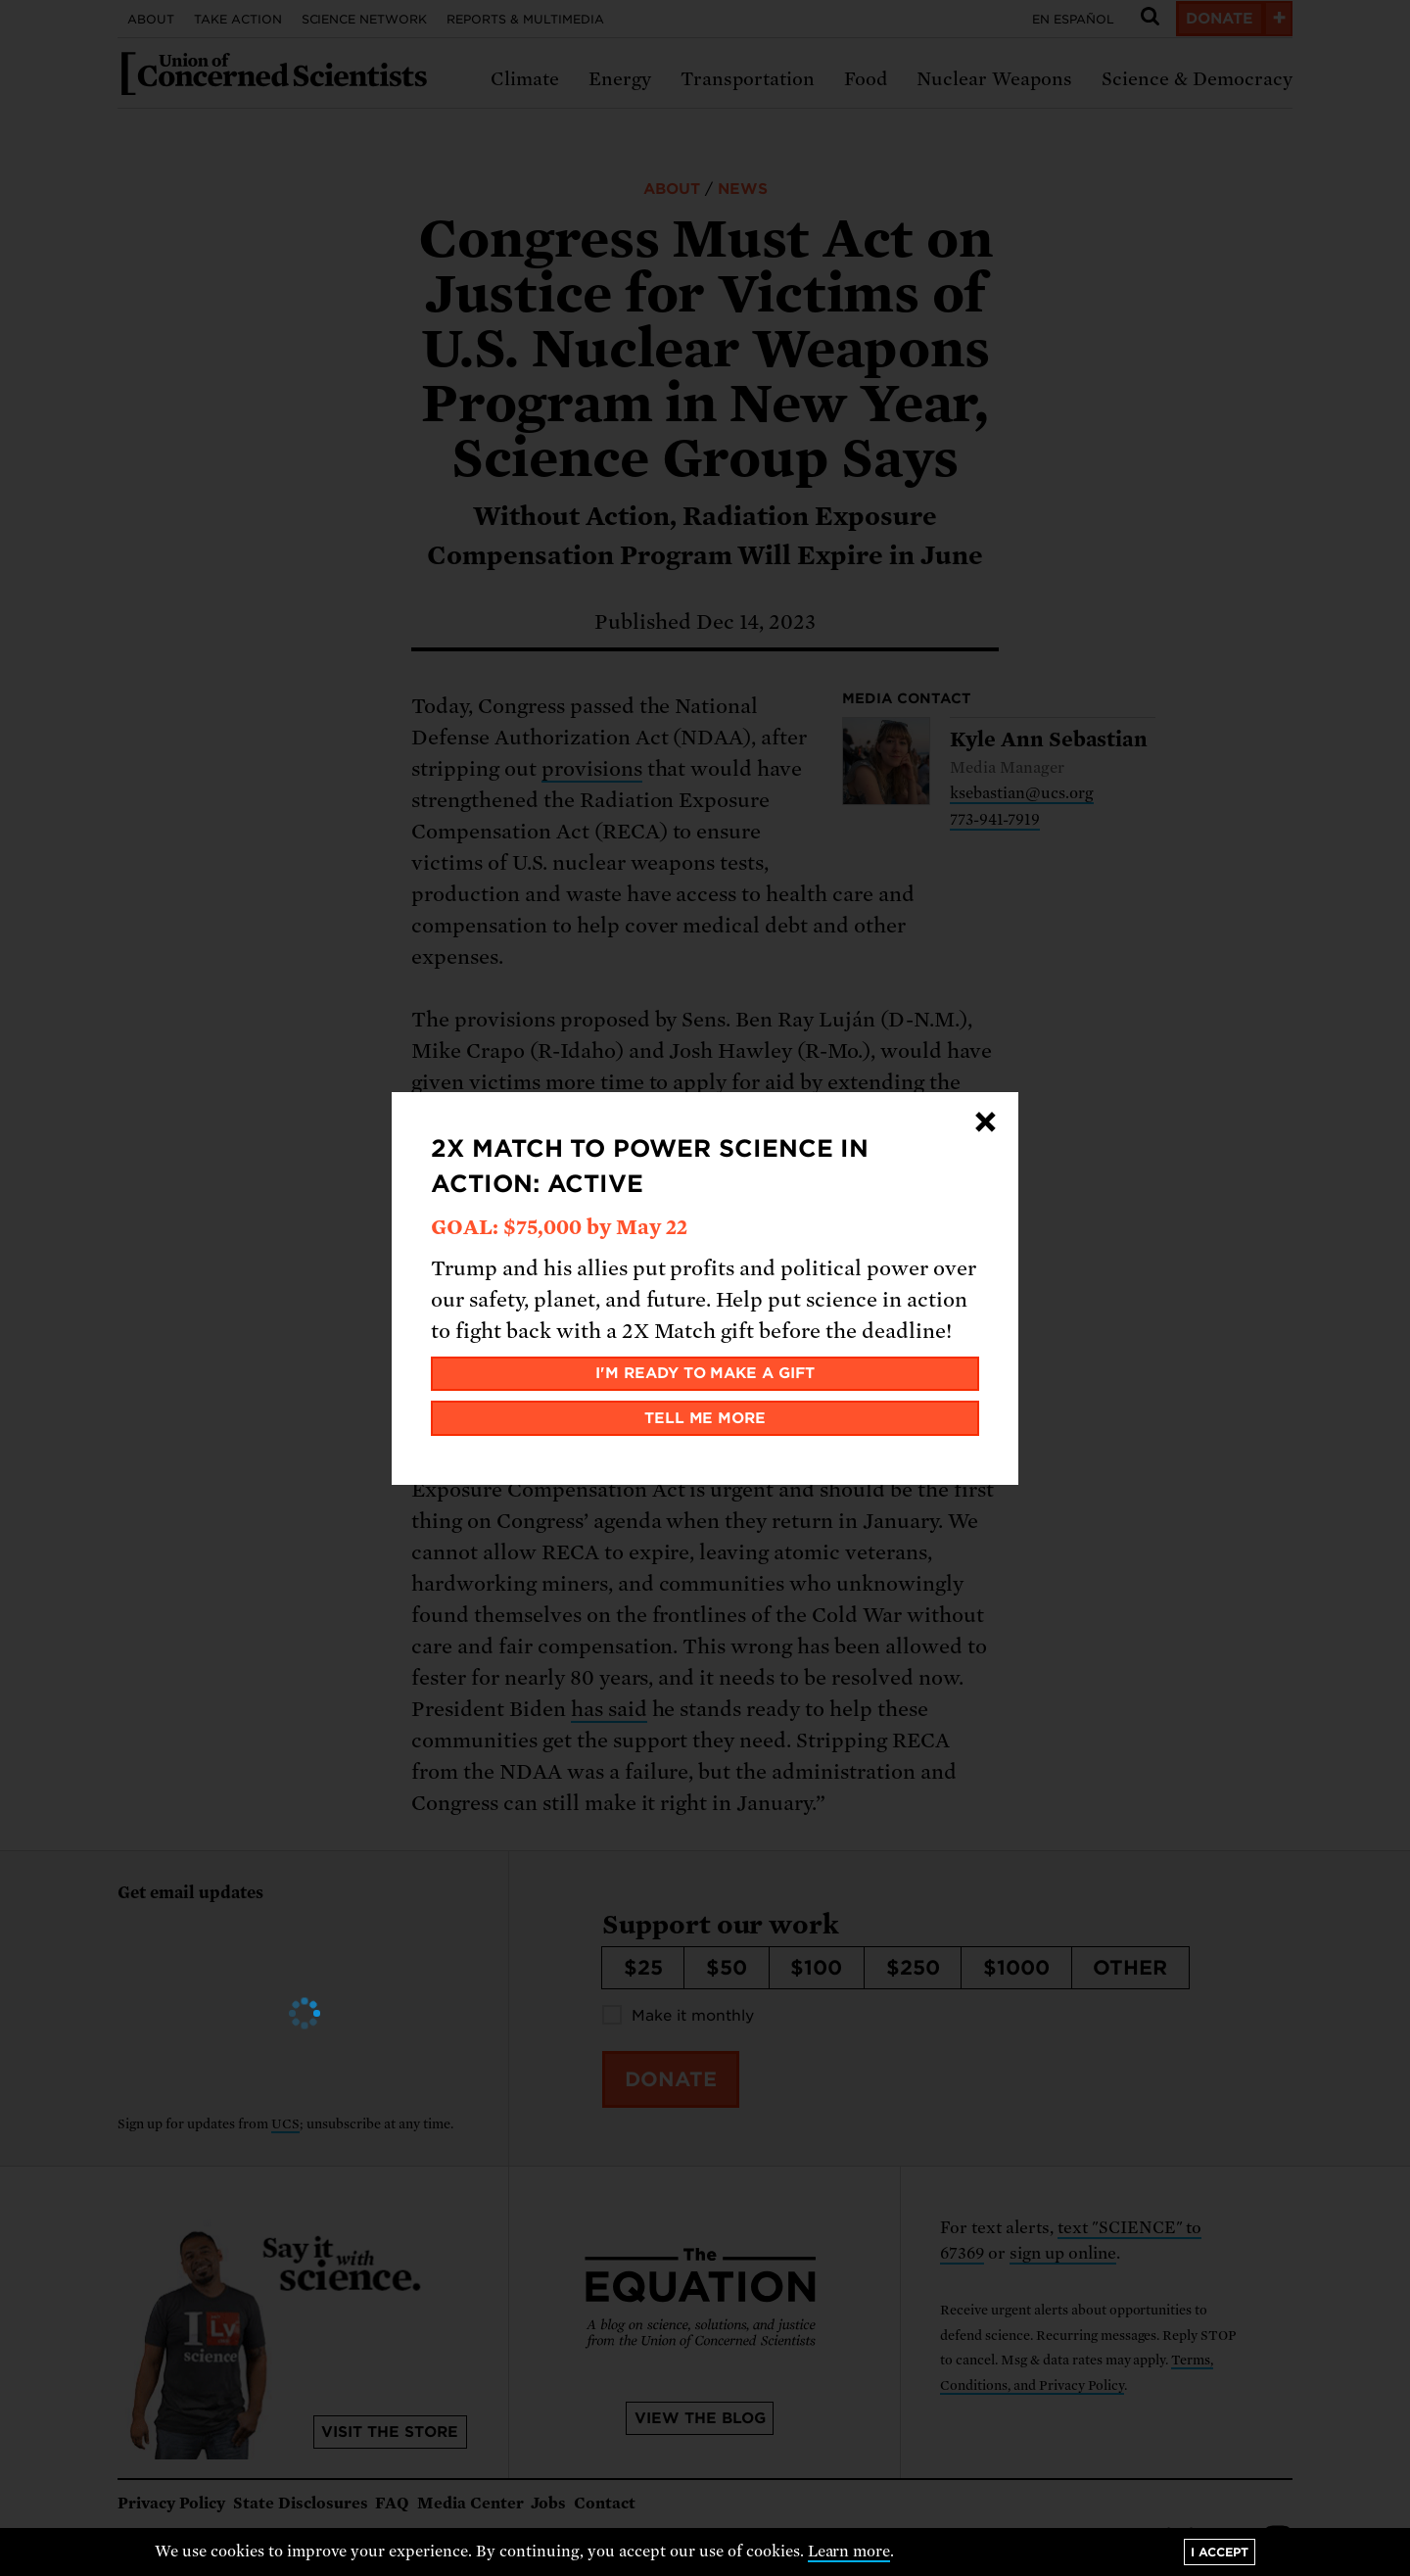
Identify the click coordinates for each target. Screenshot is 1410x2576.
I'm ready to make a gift (705, 1373)
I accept (1219, 2552)
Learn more (849, 2551)
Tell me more (705, 1418)
